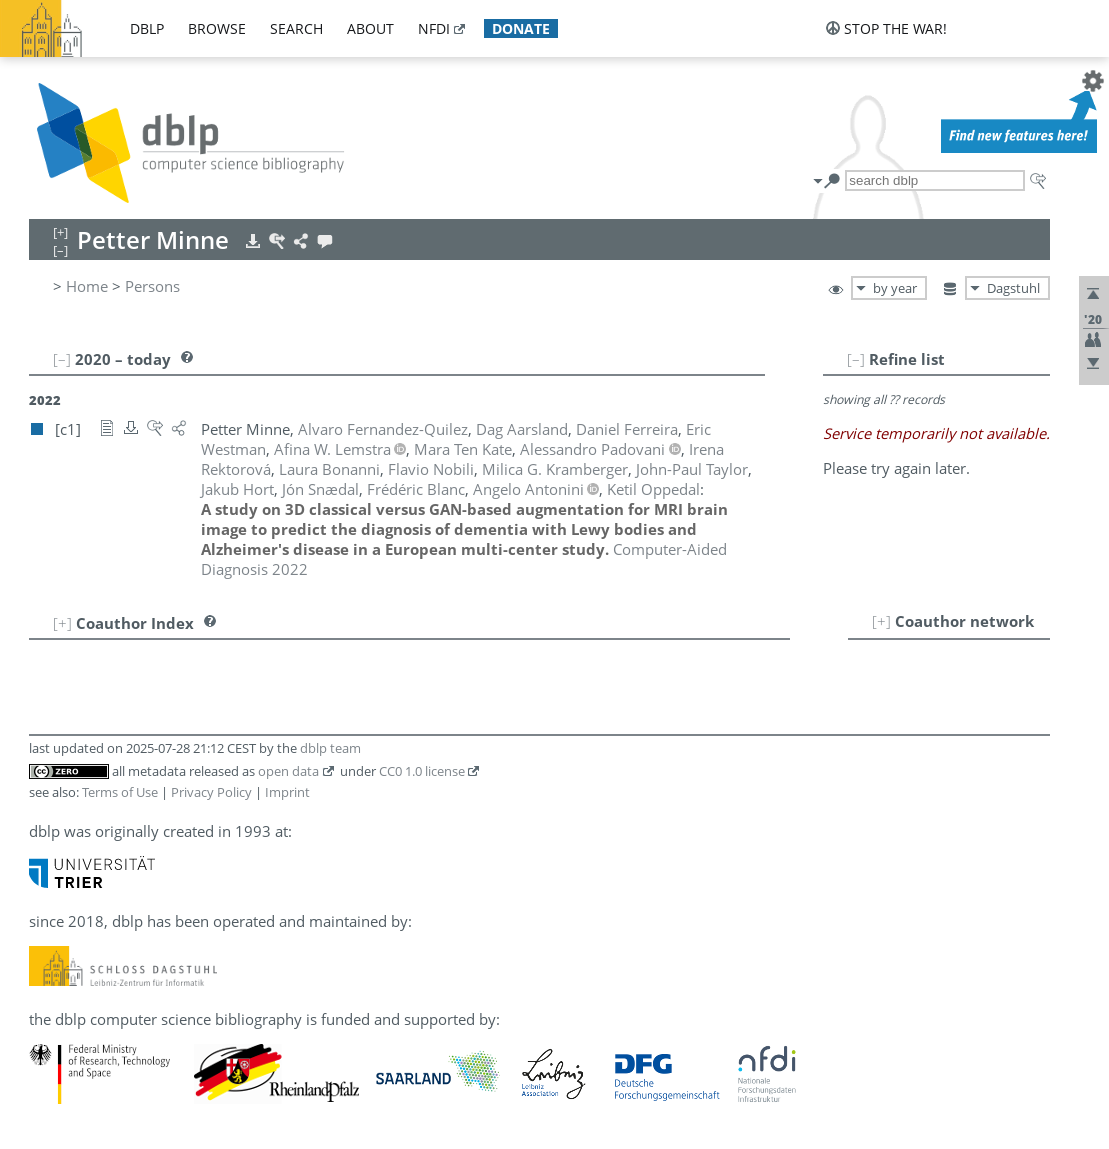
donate (521, 28)
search (296, 28)
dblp (147, 28)
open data (288, 771)
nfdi (434, 28)
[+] (881, 621)
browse (217, 28)
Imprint (287, 792)
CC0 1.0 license (422, 771)
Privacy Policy (211, 792)
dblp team (330, 748)
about (370, 28)
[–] (856, 359)
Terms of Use (120, 792)
